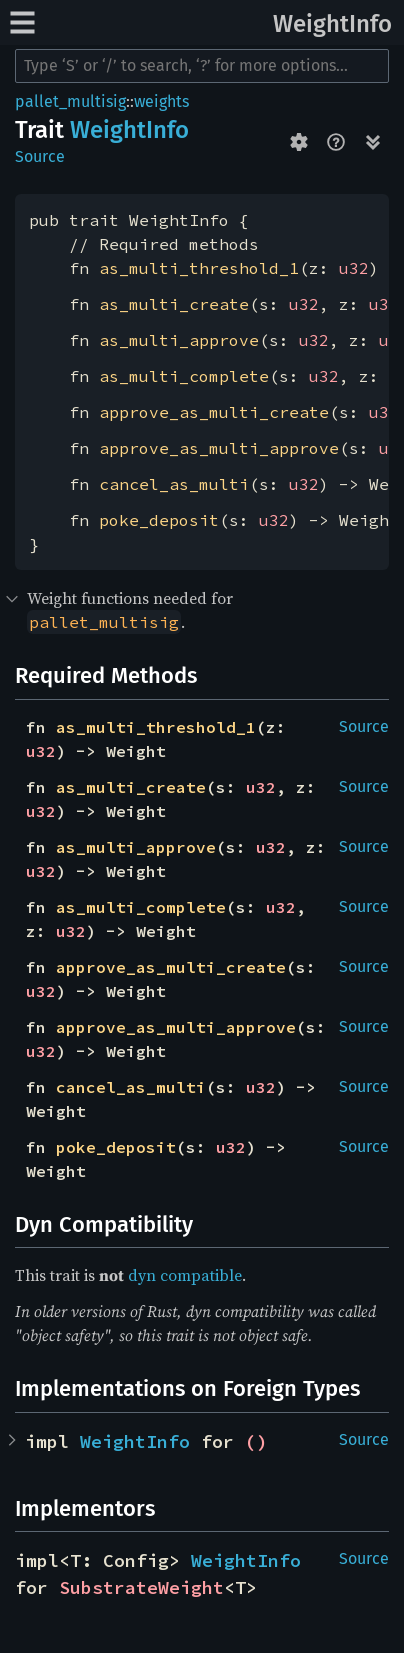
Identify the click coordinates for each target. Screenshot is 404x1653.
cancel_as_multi (174, 484)
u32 (354, 268)
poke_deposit (159, 520)
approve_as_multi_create (214, 412)
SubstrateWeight (141, 1587)
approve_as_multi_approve (219, 448)
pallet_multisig (70, 101)
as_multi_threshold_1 (199, 268)
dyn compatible (185, 1275)
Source (40, 156)
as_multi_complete (184, 376)
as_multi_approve (179, 340)
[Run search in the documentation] (202, 66)
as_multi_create (174, 304)
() (256, 1441)
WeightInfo (332, 24)
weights (161, 101)
